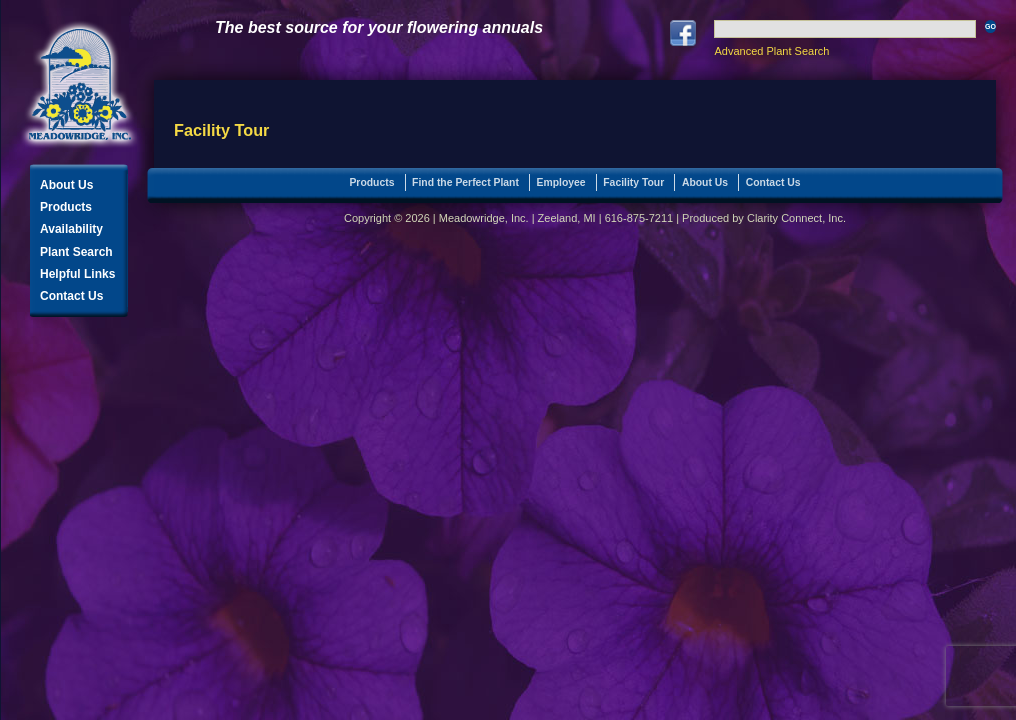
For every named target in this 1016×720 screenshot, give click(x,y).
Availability (71, 229)
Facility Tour (633, 182)
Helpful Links (77, 274)
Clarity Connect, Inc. (796, 218)
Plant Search (76, 252)
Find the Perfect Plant (465, 182)
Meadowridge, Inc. (80, 84)
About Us (66, 185)
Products (66, 207)
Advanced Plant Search (771, 51)
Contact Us (71, 296)
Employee (561, 182)
